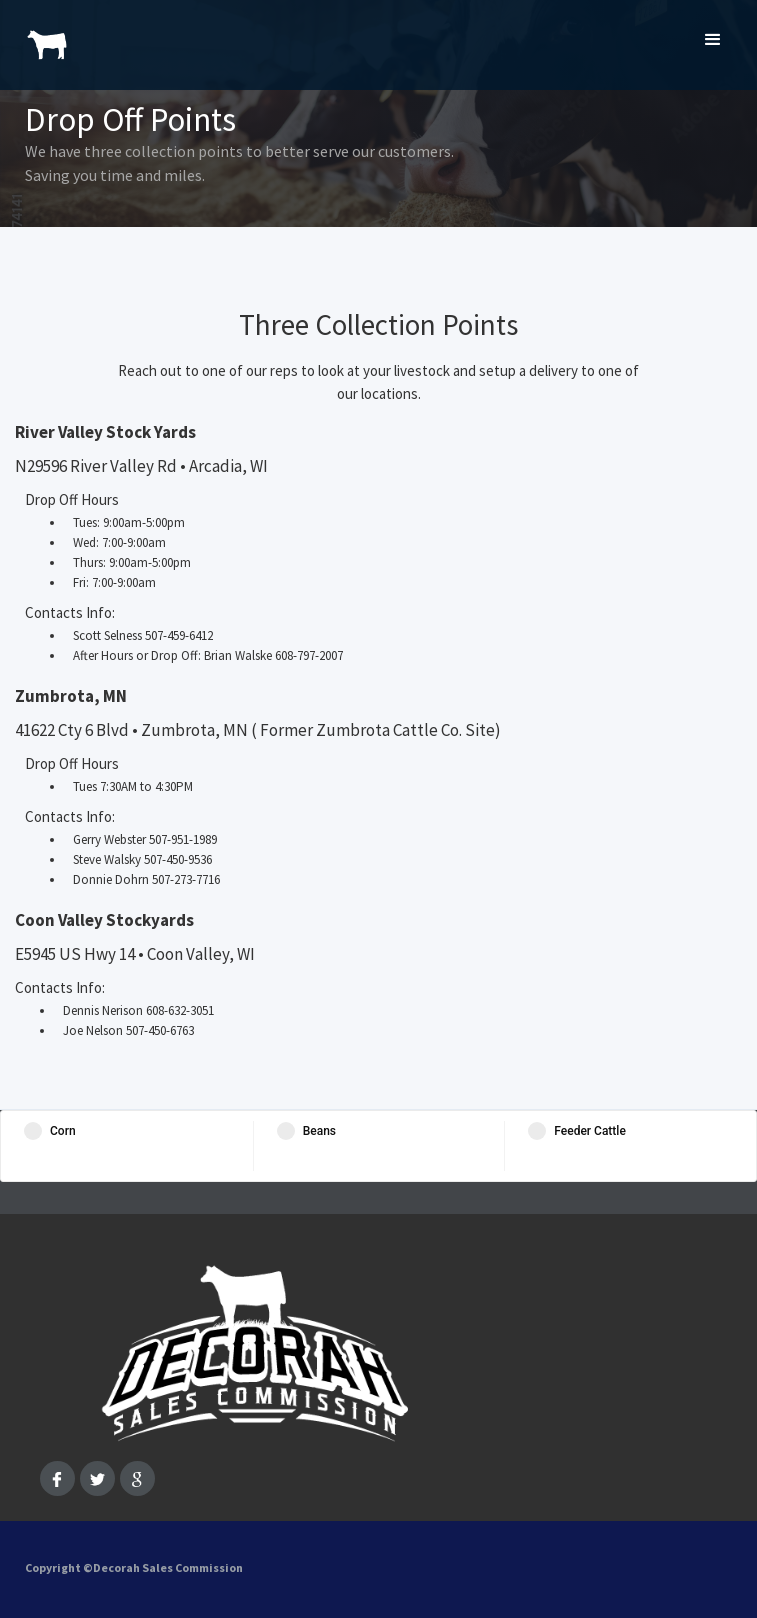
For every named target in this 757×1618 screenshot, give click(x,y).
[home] (43, 35)
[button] (713, 40)
